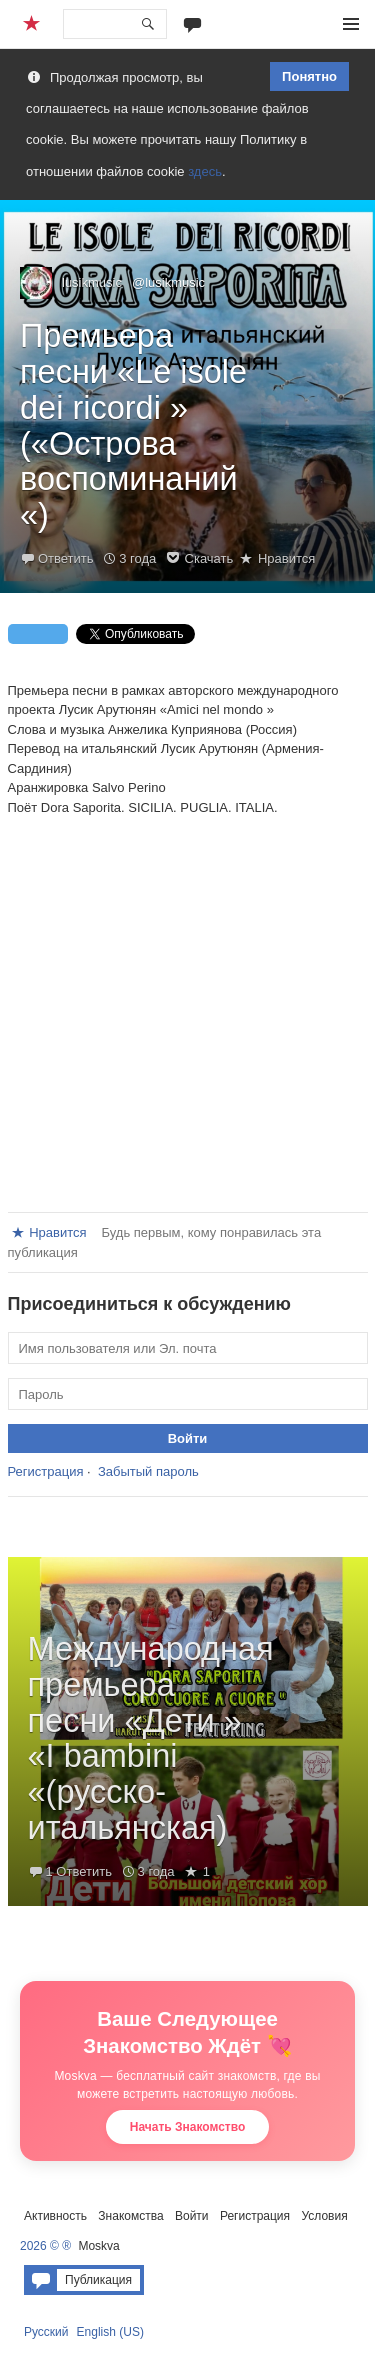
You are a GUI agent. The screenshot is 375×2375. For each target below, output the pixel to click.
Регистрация (46, 1471)
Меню (351, 24)
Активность (55, 2216)
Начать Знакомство (188, 2127)
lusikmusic (92, 282)
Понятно (309, 76)
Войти (192, 2216)
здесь (205, 171)
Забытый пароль (148, 1471)
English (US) (110, 2332)
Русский (46, 2332)
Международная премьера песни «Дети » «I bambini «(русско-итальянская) (151, 1738)
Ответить (66, 558)
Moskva (98, 2246)
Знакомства (130, 2216)
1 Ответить (79, 1871)
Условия (324, 2216)
